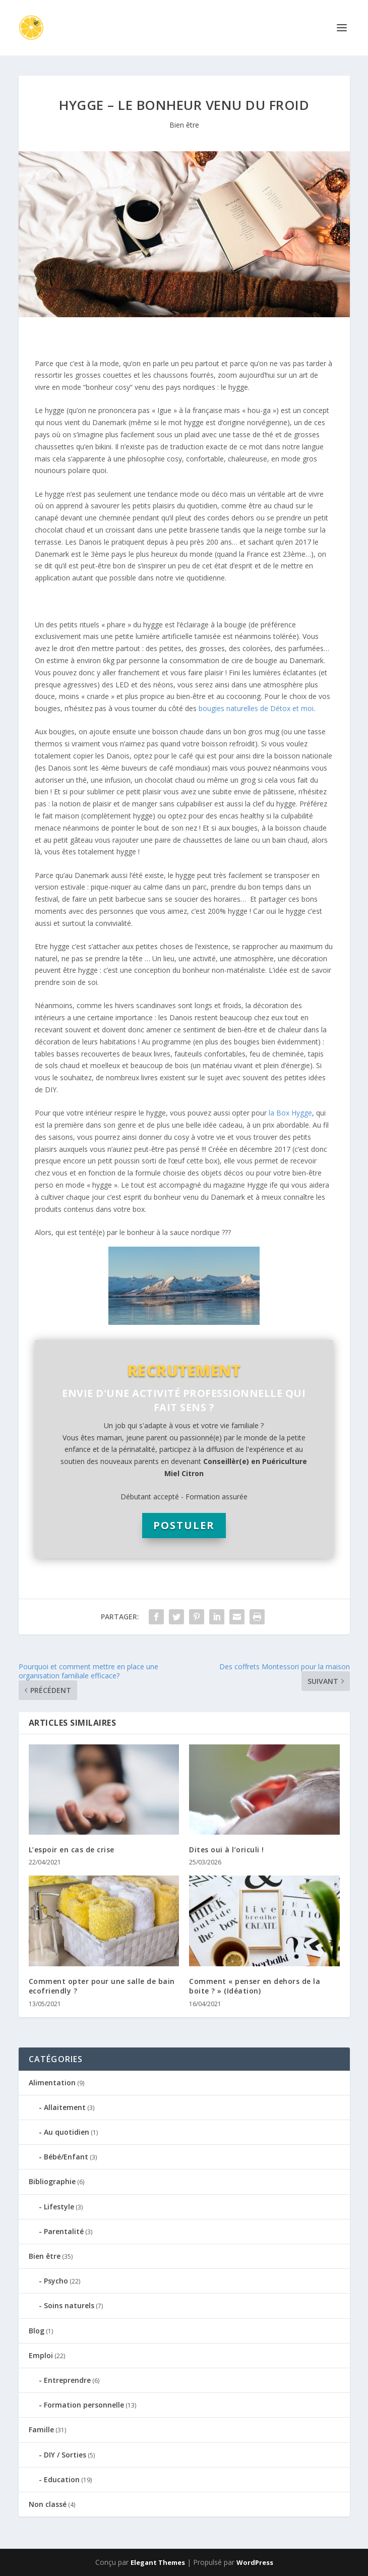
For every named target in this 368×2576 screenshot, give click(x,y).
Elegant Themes (158, 2562)
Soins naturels (69, 2305)
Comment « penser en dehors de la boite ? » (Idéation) (254, 1986)
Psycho (56, 2281)
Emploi (41, 2355)
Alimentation (52, 2082)
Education (62, 2479)
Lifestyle (59, 2206)
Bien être (184, 125)
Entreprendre (67, 2380)
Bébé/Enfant (66, 2156)
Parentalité (64, 2231)
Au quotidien (66, 2132)
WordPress (254, 2562)
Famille (41, 2429)
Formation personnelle (84, 2405)
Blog (36, 2330)
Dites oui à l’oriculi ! (226, 1849)
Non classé (48, 2504)
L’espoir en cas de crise (71, 1849)
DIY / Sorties (65, 2455)
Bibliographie (52, 2181)
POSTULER (184, 1525)
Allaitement (65, 2107)
